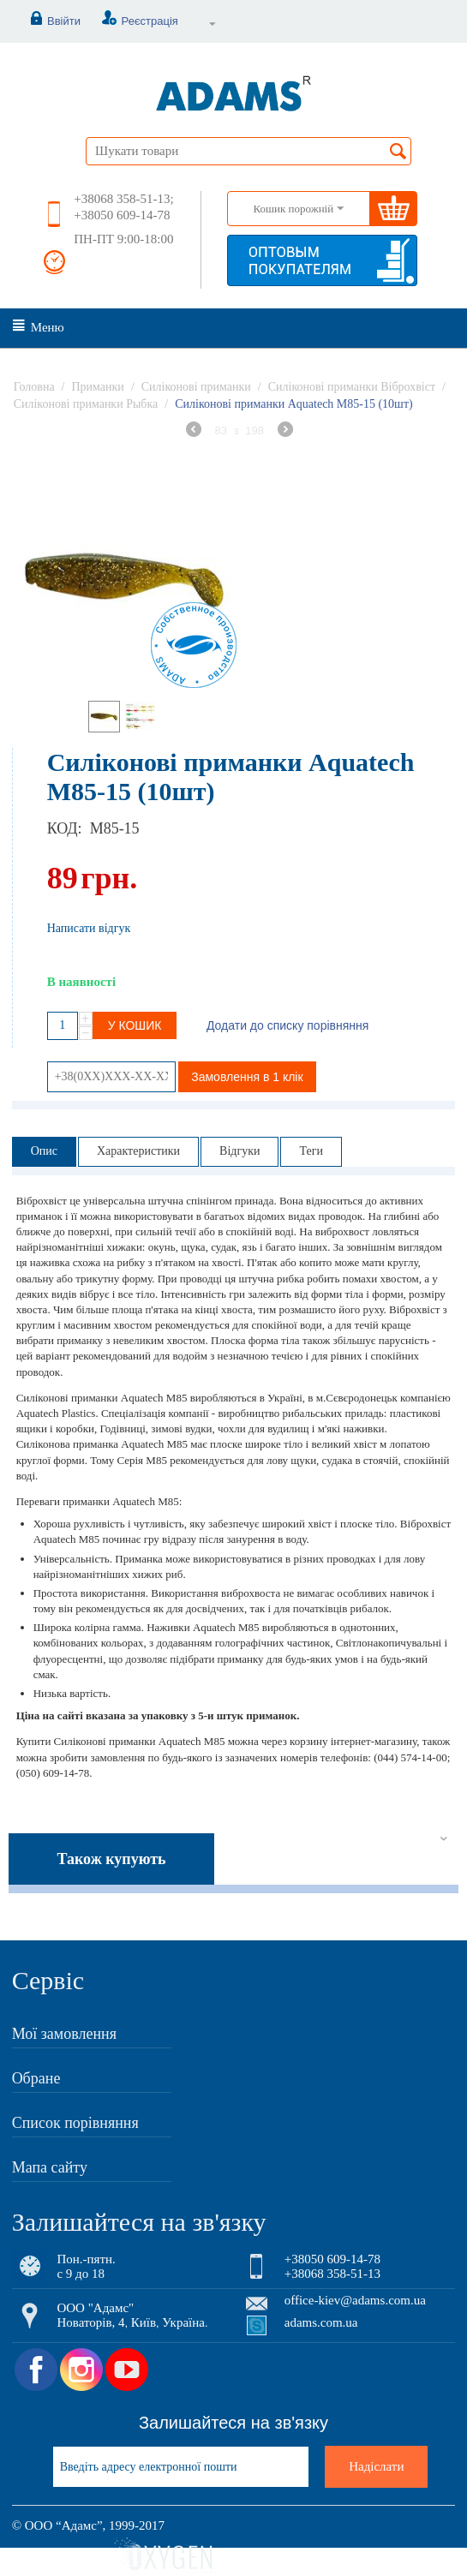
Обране (36, 2078)
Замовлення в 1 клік (246, 1077)
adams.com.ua (321, 2322)
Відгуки (239, 1151)
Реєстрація (131, 21)
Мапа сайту (49, 2167)
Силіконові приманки (196, 386)
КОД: (64, 828)
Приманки (98, 386)
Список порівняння (75, 2122)
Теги (310, 1151)
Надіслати (376, 2466)
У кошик (135, 1025)
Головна (34, 386)
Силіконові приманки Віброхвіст (351, 386)
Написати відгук (89, 928)
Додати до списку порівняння (287, 1025)
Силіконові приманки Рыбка (86, 403)
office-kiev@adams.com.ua (355, 2300)
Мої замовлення (64, 2033)
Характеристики (138, 1151)
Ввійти (47, 21)
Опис (44, 1151)
